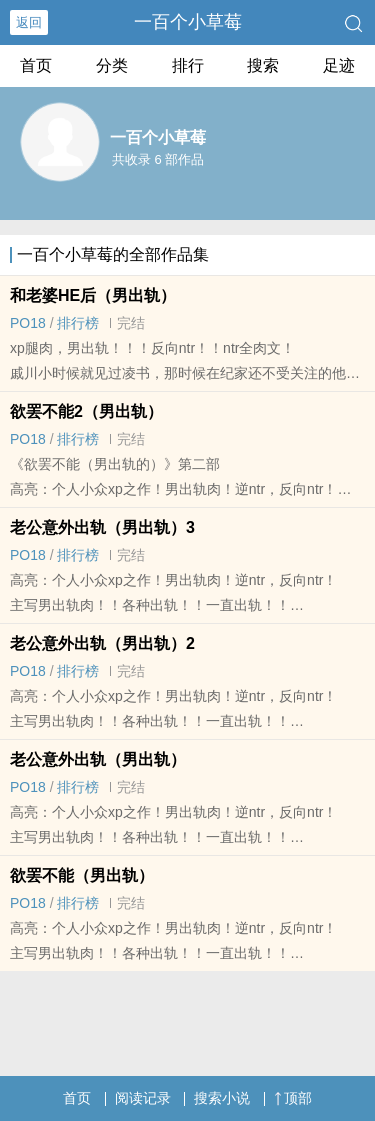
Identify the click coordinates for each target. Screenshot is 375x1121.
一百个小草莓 (188, 22)
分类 (112, 65)
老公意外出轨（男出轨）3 (102, 527)
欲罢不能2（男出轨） (86, 411)
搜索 (263, 65)
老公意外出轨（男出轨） (98, 759)
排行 (188, 65)
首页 (36, 65)
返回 (29, 22)
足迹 (339, 65)
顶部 (293, 1098)
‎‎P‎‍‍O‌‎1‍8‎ (28, 323)
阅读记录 (143, 1098)
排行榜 (78, 323)
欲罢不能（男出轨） (82, 875)
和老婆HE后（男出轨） (93, 295)
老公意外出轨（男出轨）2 (102, 643)
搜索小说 (222, 1098)
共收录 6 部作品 (158, 159)
